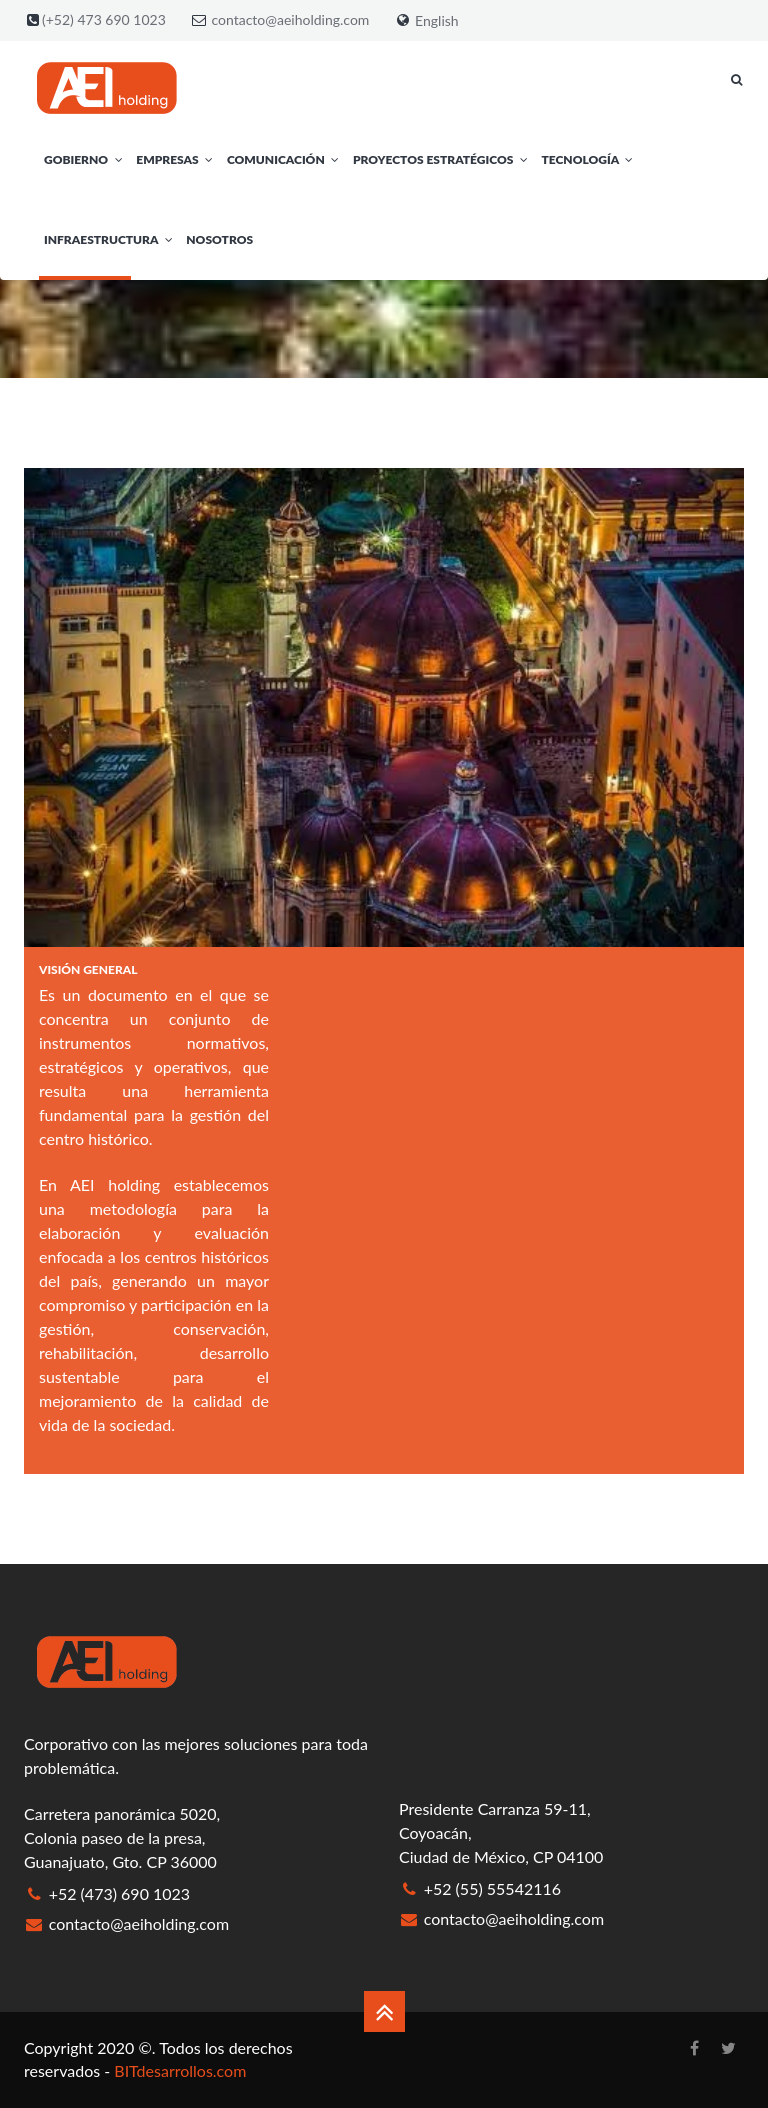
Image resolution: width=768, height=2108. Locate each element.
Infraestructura (110, 239)
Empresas (176, 159)
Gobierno (85, 159)
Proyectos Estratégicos (442, 159)
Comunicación (285, 159)
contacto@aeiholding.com (291, 19)
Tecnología (590, 159)
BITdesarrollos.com (180, 2070)
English (437, 20)
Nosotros (219, 239)
